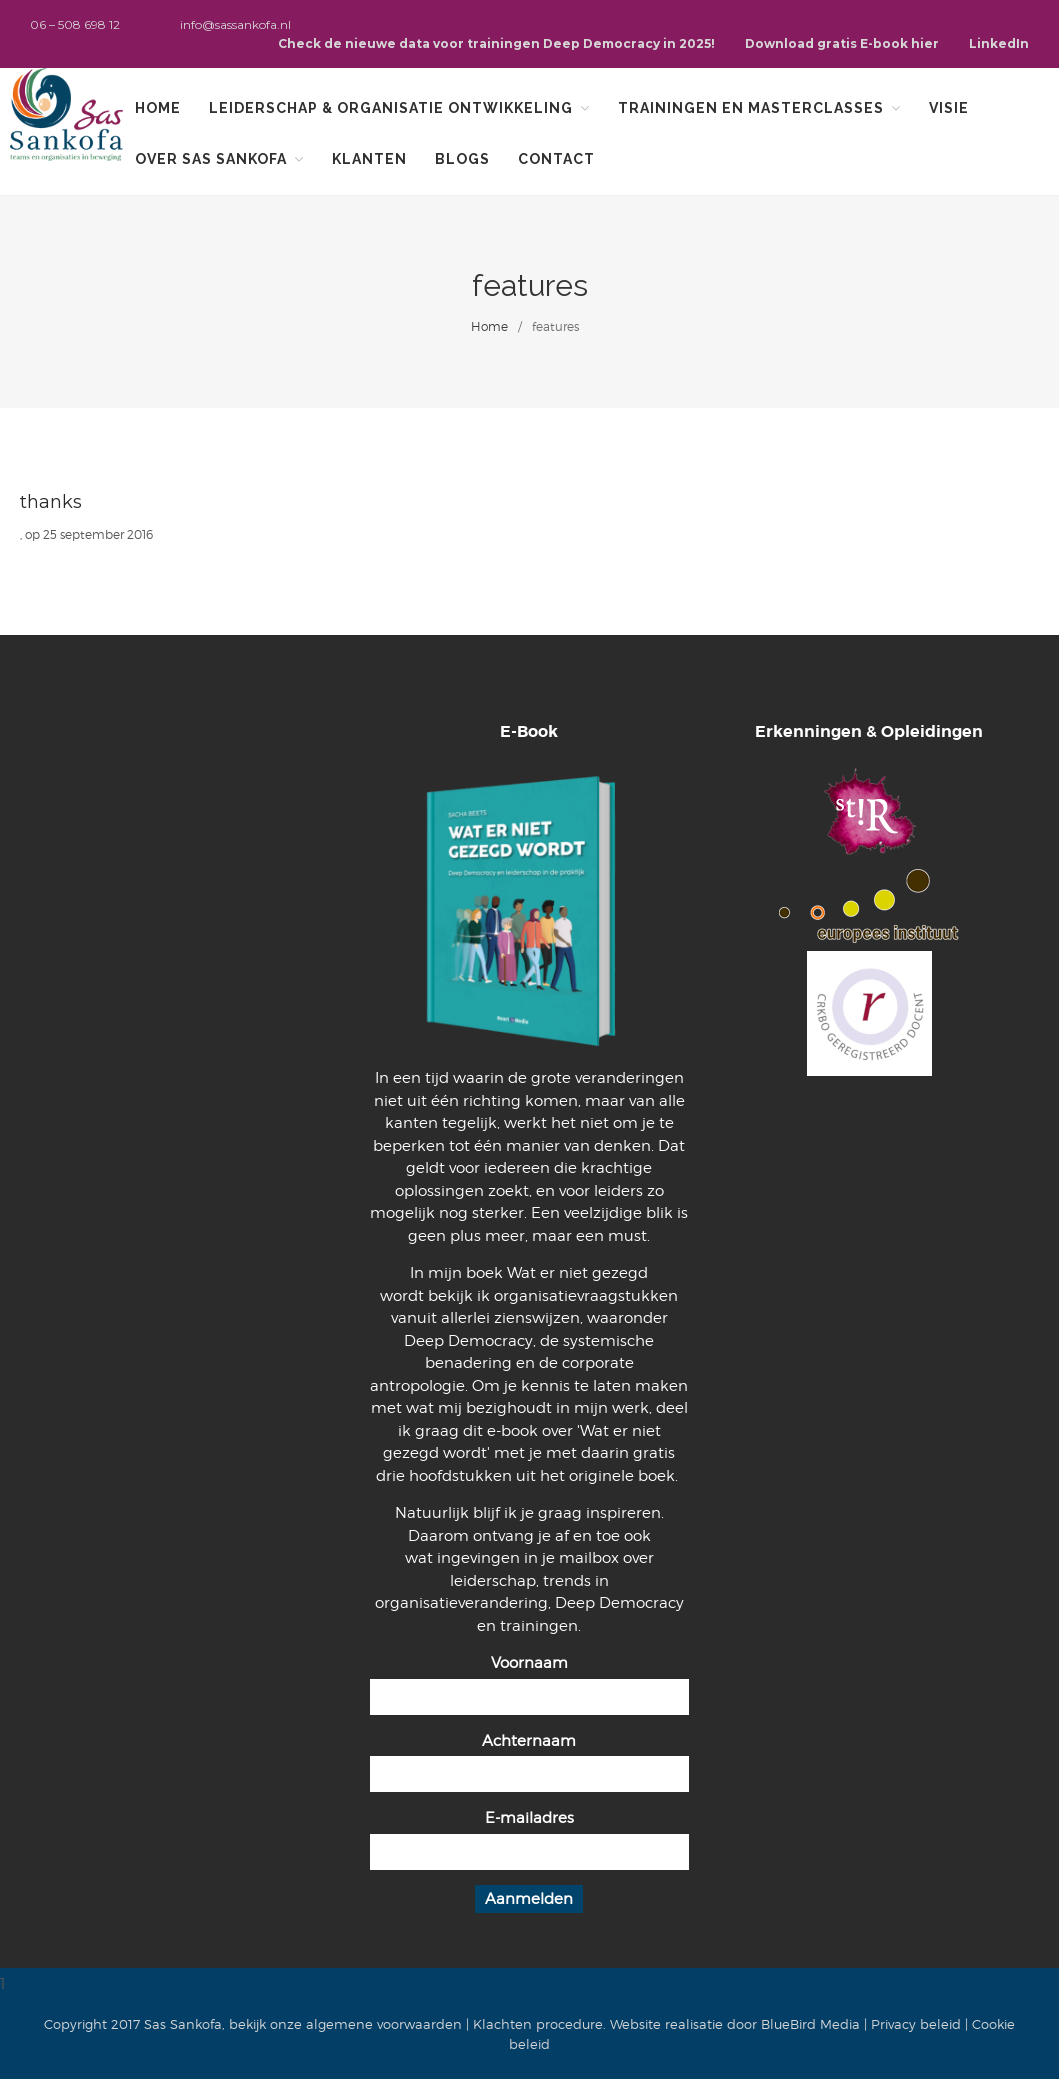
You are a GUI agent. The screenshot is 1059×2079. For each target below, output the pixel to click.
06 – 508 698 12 (75, 24)
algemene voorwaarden (384, 2024)
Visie (949, 108)
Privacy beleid (916, 2024)
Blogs (462, 159)
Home (158, 108)
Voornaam (529, 1663)
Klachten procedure (538, 2024)
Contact (556, 159)
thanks (51, 502)
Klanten (369, 159)
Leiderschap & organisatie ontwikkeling (391, 108)
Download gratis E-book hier (842, 43)
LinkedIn (999, 43)
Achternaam (529, 1741)
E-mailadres (529, 1818)
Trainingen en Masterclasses (751, 108)
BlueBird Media (810, 2024)
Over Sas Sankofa (211, 159)
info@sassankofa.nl (235, 24)
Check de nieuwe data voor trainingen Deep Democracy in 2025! (496, 43)
